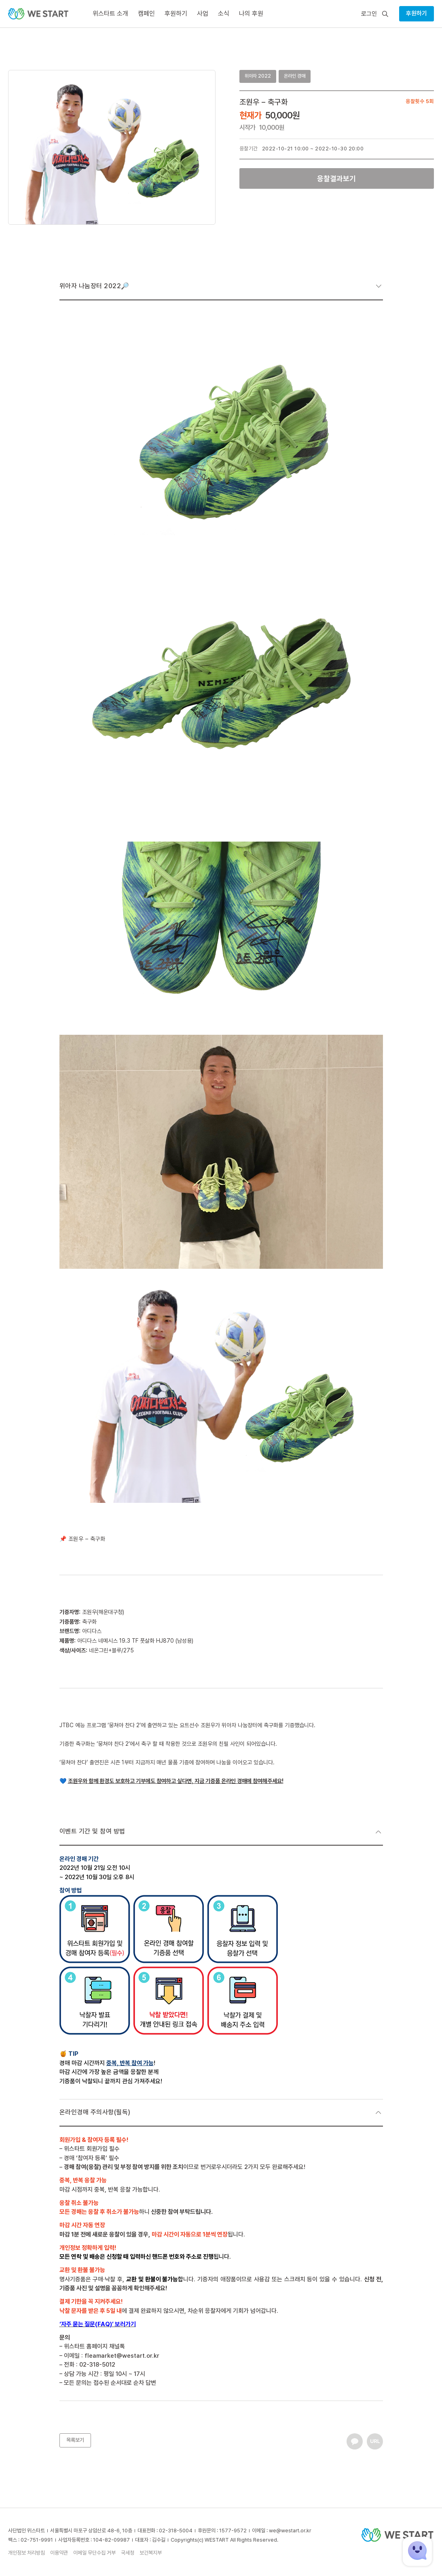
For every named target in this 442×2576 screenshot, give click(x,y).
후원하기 (416, 13)
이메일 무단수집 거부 (94, 2553)
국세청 (127, 2553)
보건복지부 (151, 2553)
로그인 (369, 14)
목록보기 (75, 2440)
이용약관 (59, 2553)
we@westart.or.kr (290, 2530)
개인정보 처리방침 (26, 2553)
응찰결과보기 (336, 178)
